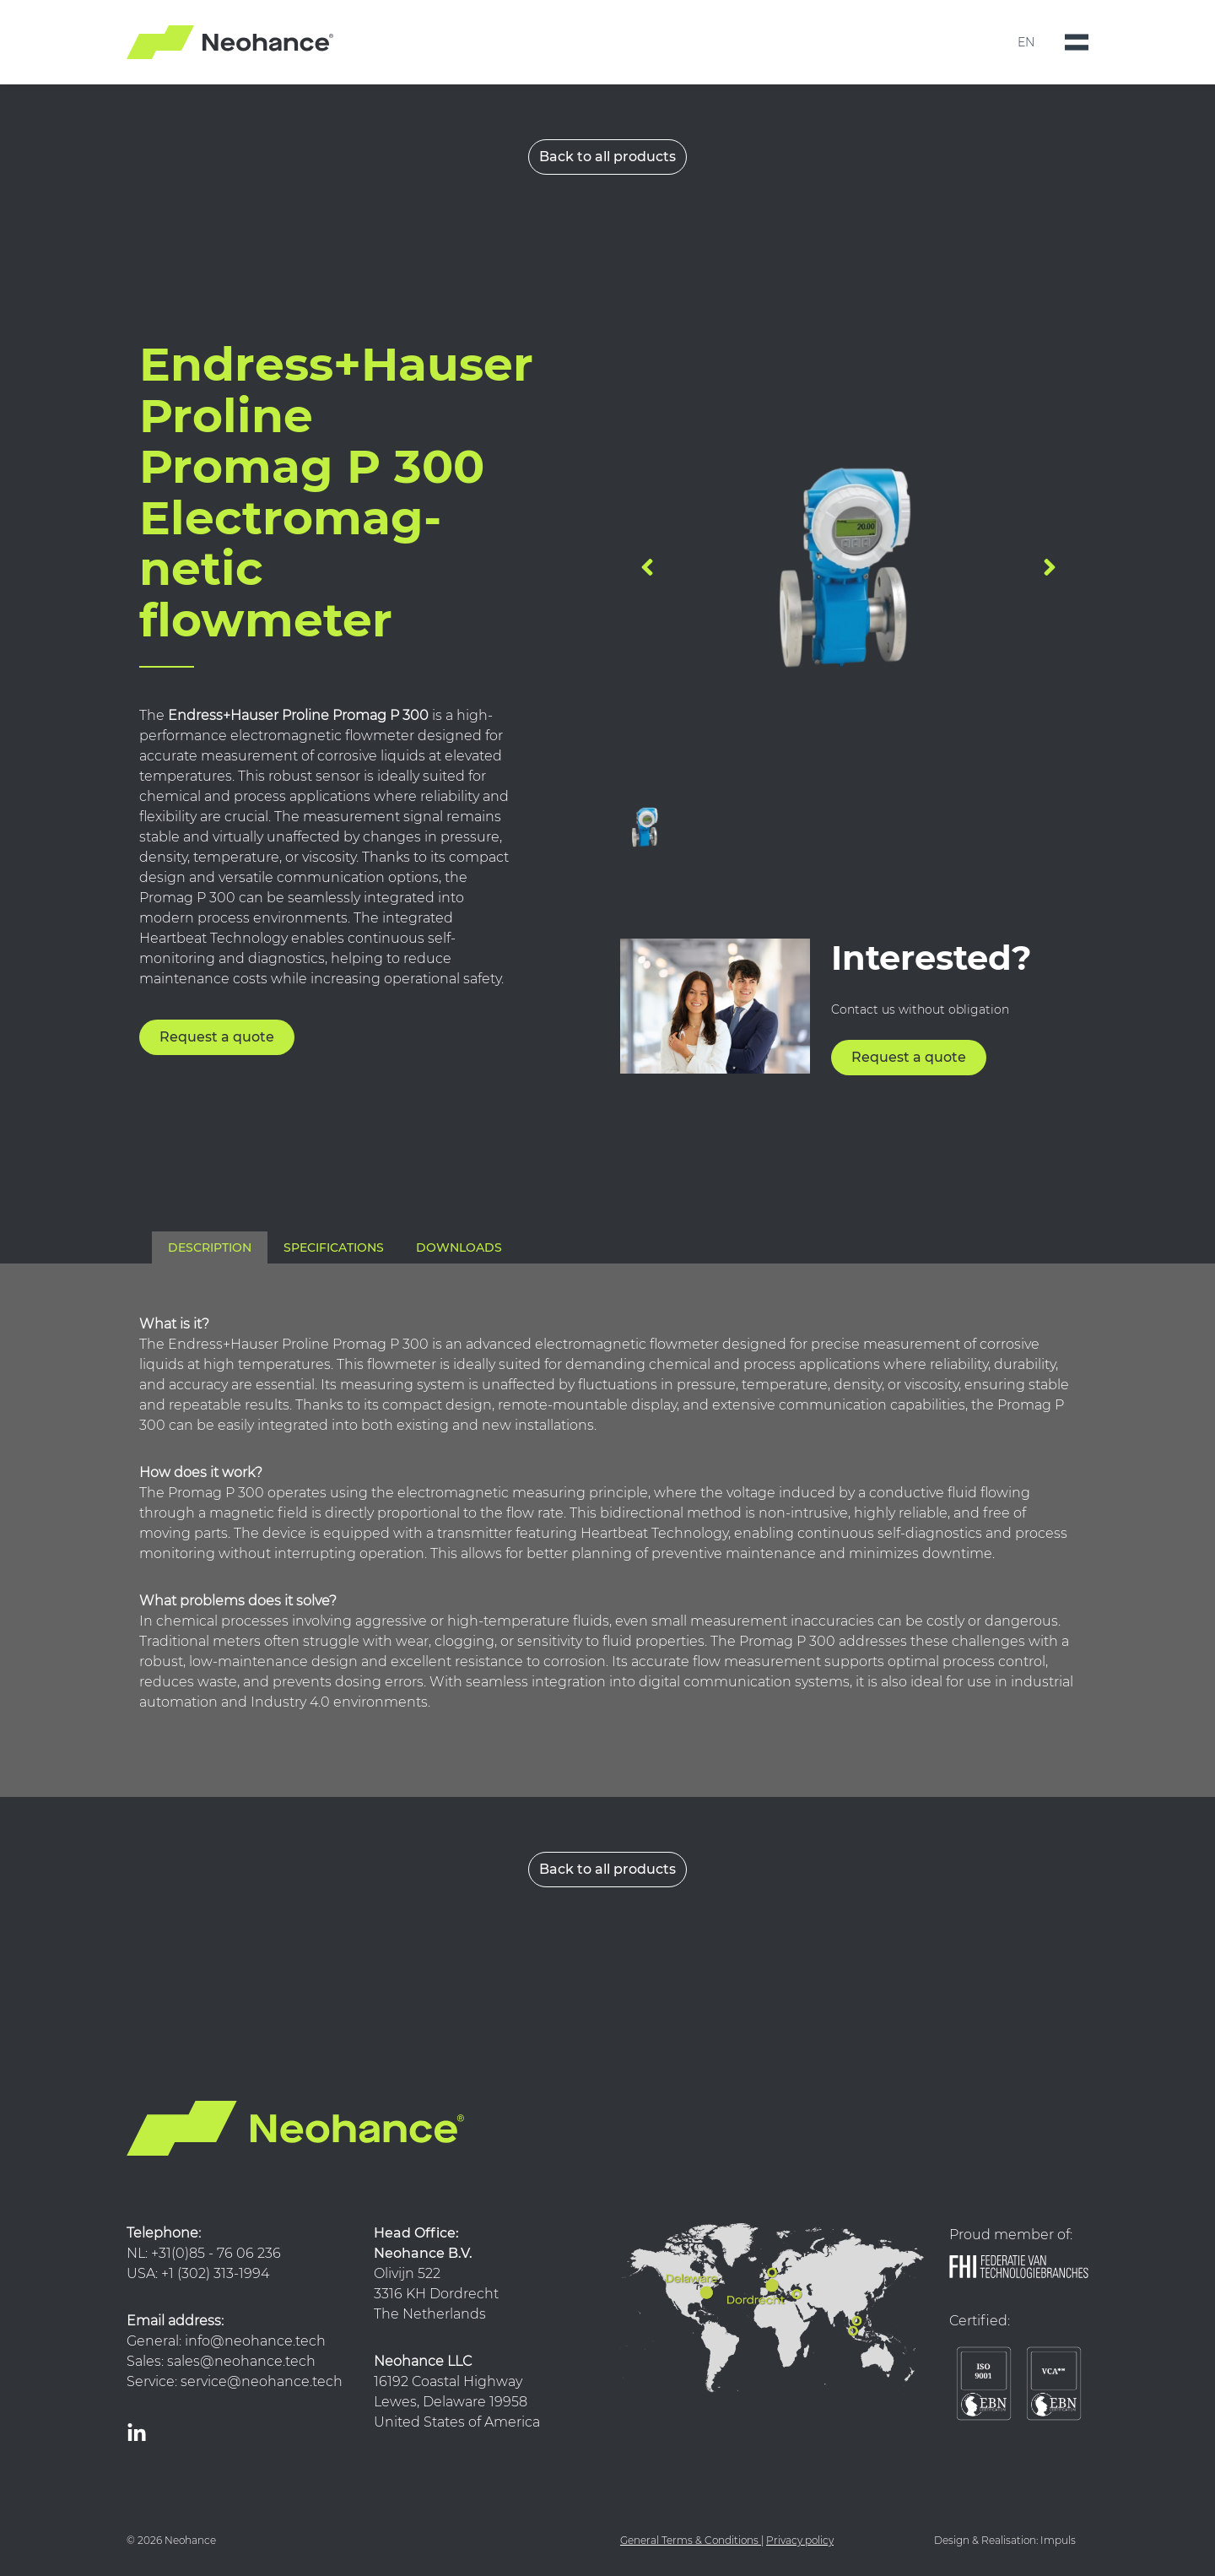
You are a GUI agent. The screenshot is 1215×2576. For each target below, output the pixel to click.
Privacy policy (800, 2540)
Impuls (1058, 2540)
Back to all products (607, 157)
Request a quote (216, 1037)
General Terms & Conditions (689, 2540)
